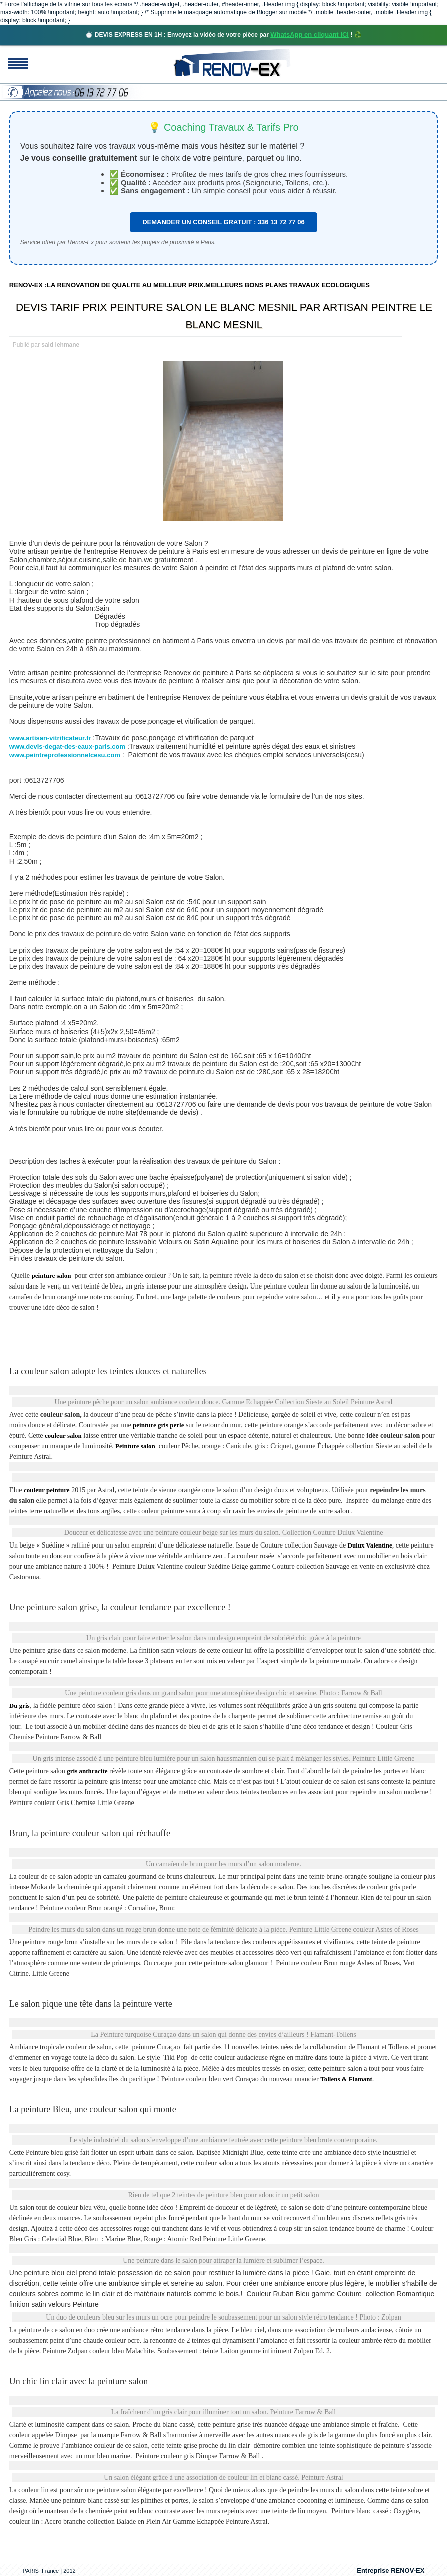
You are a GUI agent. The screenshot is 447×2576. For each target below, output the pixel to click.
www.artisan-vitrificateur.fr (50, 738)
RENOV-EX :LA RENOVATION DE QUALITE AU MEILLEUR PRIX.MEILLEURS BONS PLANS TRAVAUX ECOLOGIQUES (189, 285)
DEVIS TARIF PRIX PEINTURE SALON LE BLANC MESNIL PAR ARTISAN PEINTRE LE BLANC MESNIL (224, 315)
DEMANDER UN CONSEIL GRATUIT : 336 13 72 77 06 (223, 222)
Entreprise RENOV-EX (390, 2570)
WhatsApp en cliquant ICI (309, 34)
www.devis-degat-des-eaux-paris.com (67, 746)
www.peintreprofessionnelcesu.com (64, 755)
